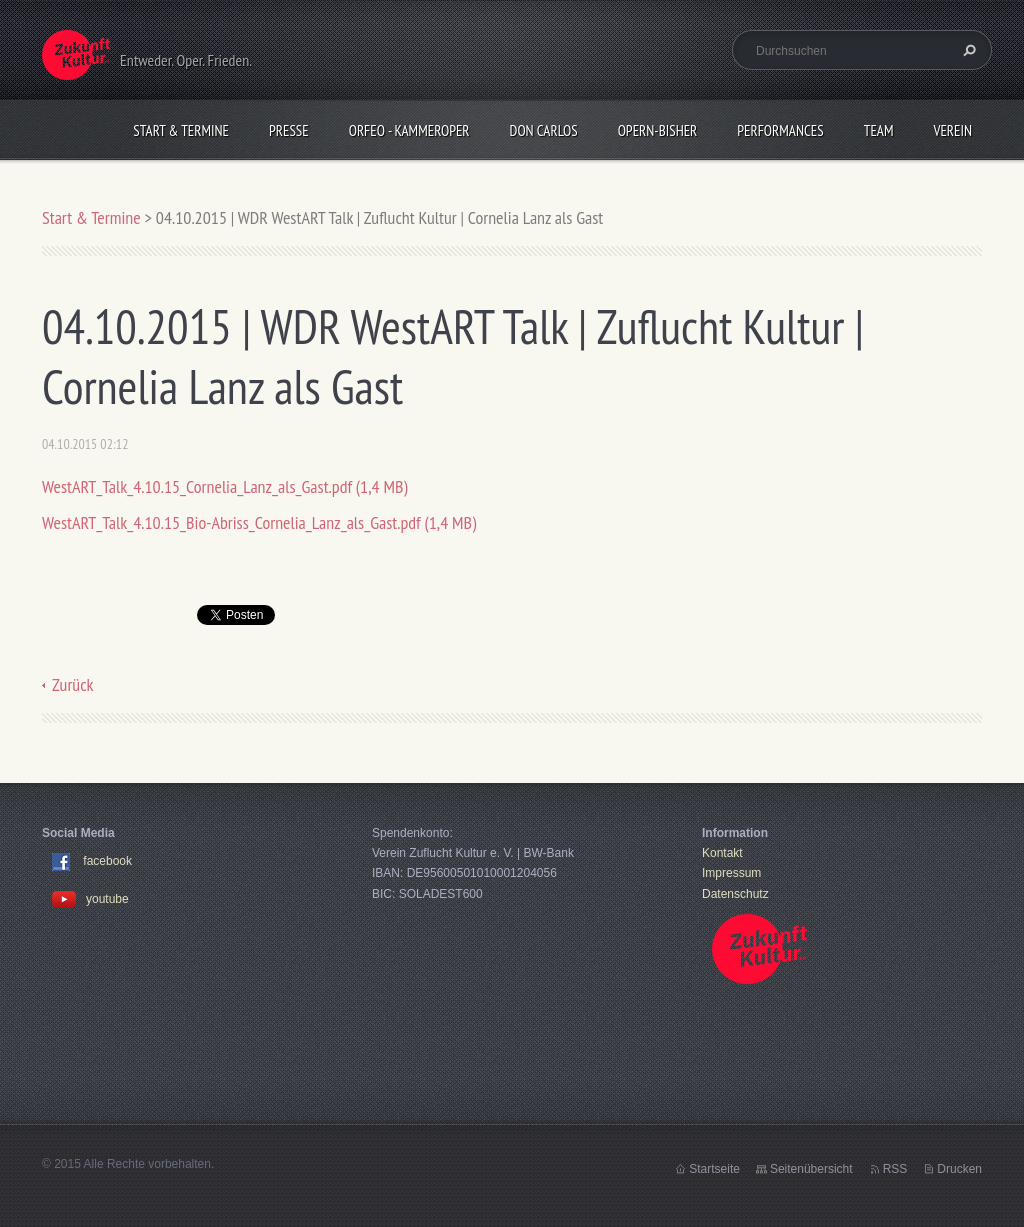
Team (879, 130)
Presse (289, 130)
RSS (895, 1169)
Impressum (731, 873)
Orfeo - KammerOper (409, 130)
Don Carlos (544, 130)
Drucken (959, 1169)
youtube (90, 899)
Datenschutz (735, 894)
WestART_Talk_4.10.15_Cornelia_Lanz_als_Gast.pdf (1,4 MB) (225, 486)
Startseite (714, 1169)
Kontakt (722, 853)
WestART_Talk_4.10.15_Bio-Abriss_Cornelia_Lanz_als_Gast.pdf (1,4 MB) (259, 522)
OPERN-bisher (658, 130)
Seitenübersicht (811, 1169)
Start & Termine (181, 130)
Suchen (967, 50)
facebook (107, 861)
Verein (952, 130)
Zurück (73, 684)
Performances (780, 130)
